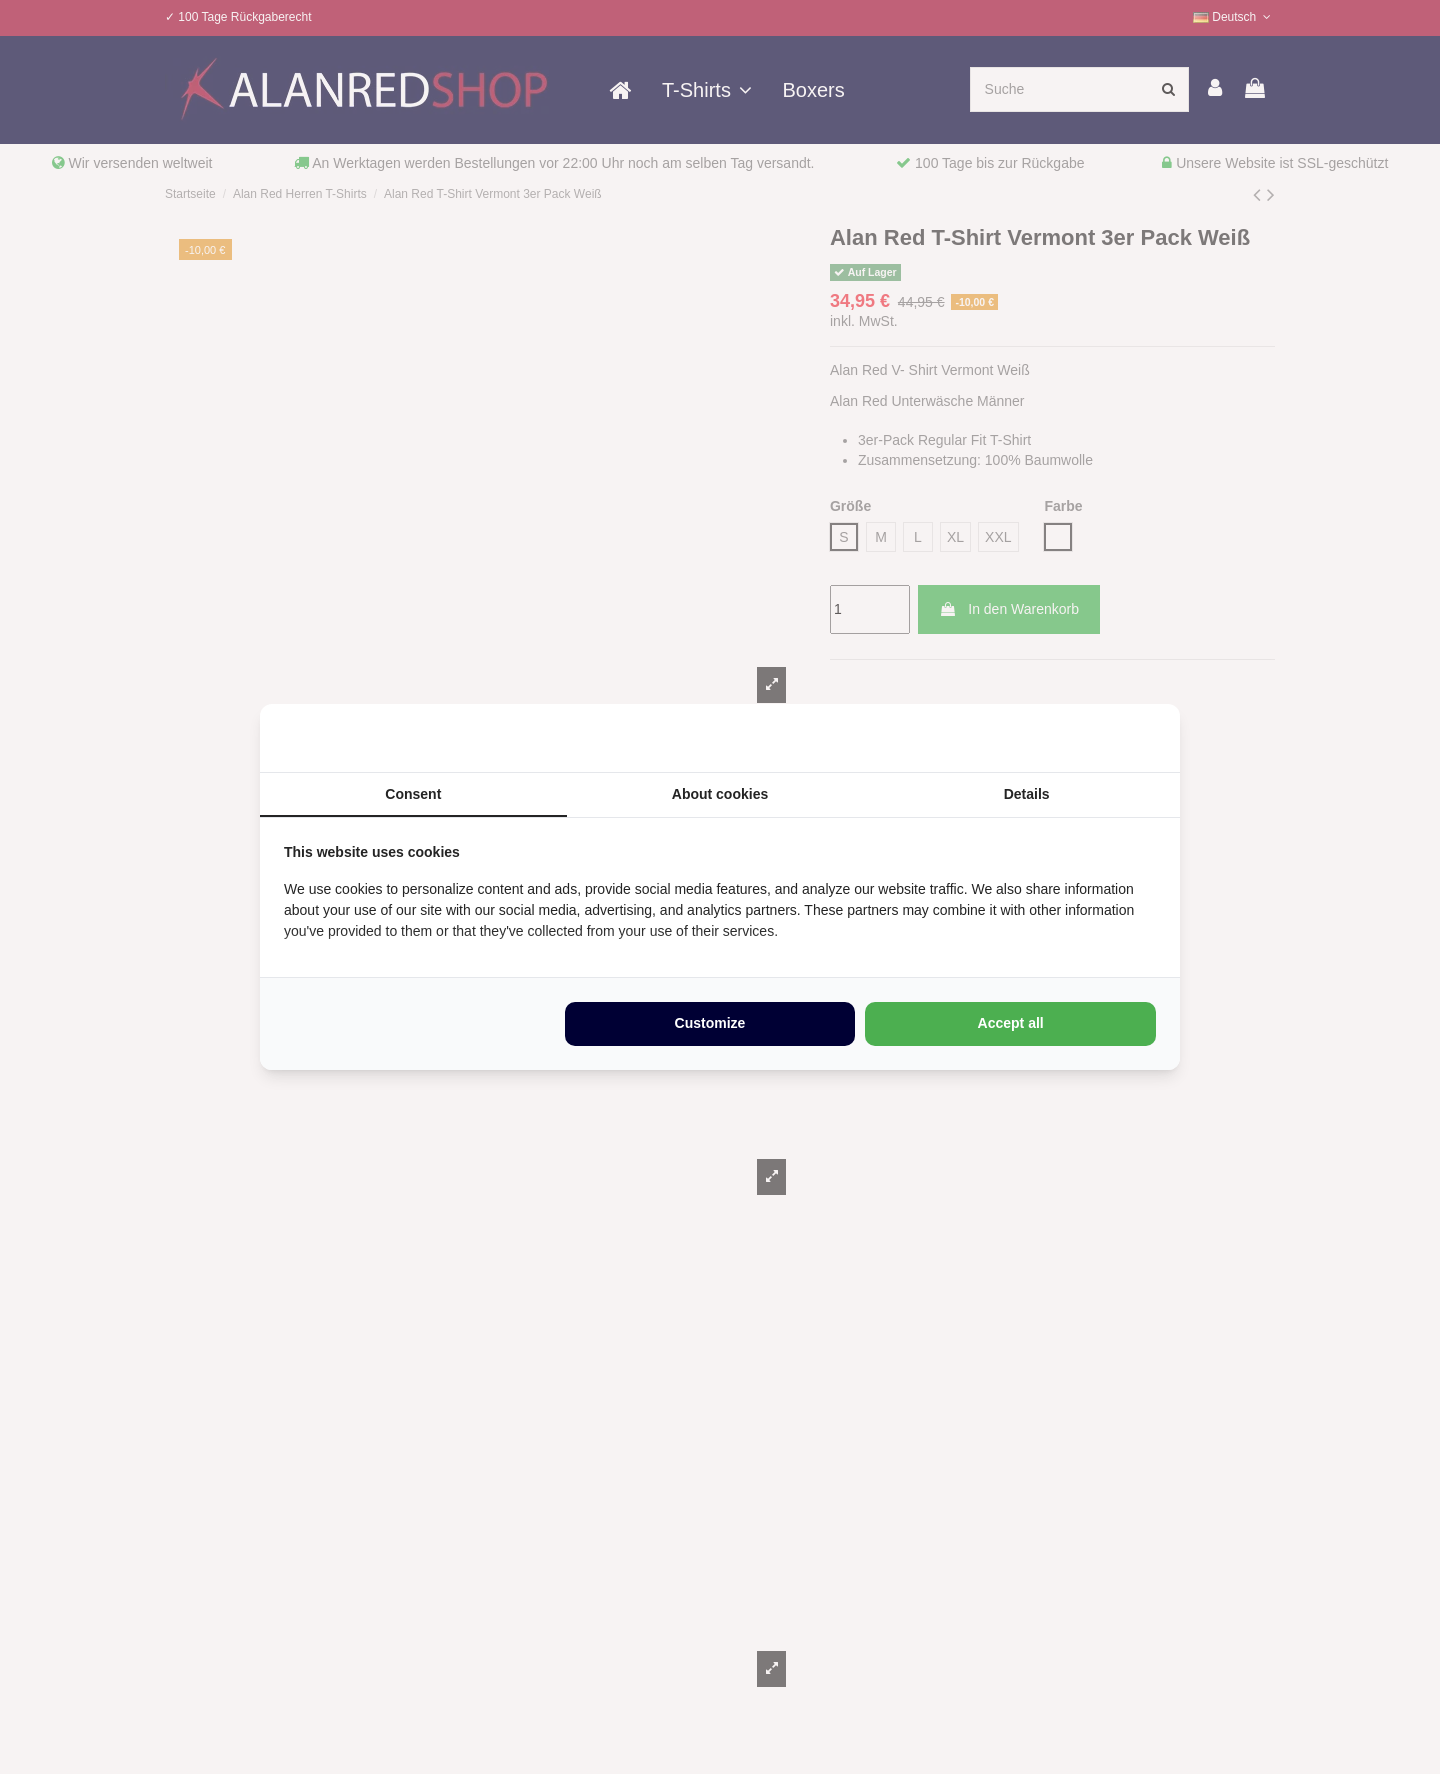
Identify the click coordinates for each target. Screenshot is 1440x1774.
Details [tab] (1027, 793)
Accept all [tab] (1011, 1024)
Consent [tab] (413, 793)
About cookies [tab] (720, 793)
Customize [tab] (710, 1024)
